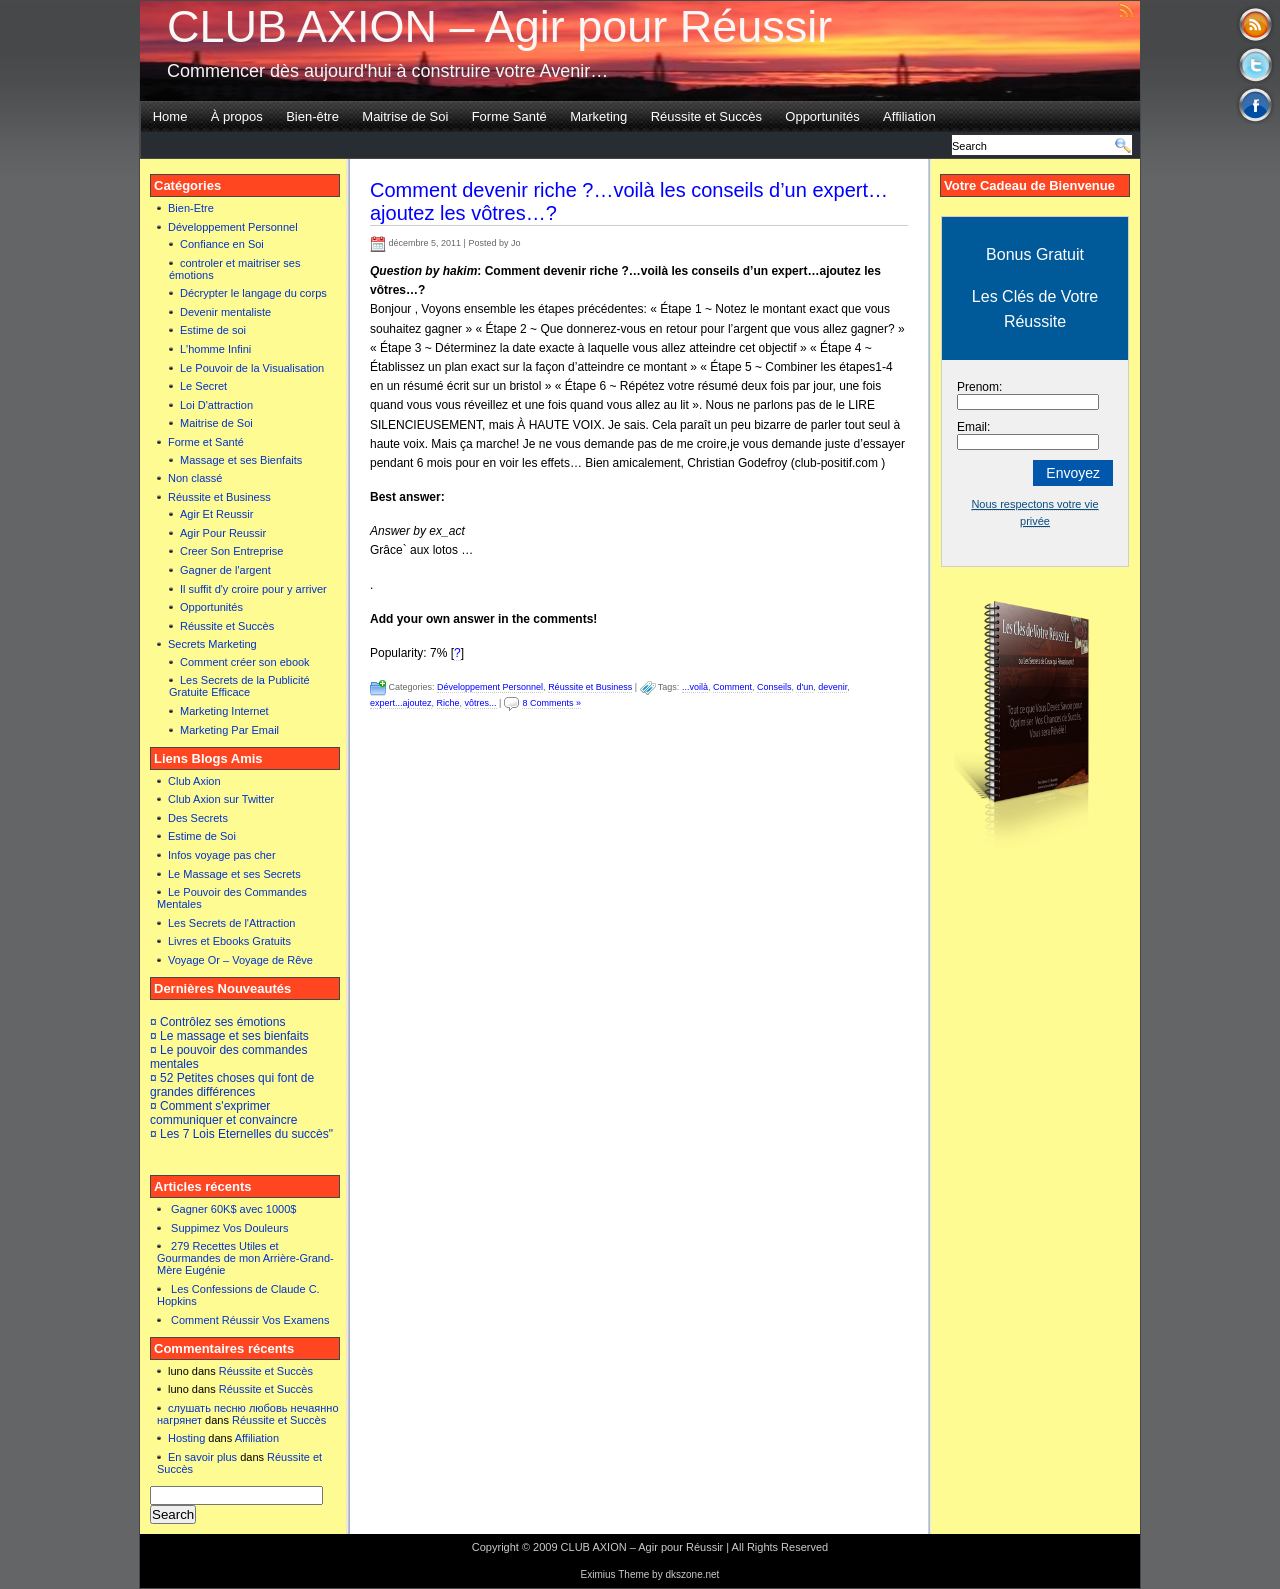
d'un (804, 687)
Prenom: (979, 387)
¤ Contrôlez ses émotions (217, 1022)
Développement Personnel (233, 227)
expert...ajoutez (401, 703)
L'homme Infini (215, 349)
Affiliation (909, 116)
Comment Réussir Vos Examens (250, 1320)
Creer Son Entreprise (231, 551)
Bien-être (312, 116)
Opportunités (822, 116)
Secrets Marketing (212, 644)
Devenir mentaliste (225, 312)
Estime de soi (213, 330)
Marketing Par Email (229, 730)
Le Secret (203, 386)
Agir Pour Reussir (223, 533)
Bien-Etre (191, 208)
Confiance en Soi (222, 244)
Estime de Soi (202, 836)
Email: (973, 427)
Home (170, 116)
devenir (832, 687)
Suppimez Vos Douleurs (229, 1228)
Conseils (774, 687)
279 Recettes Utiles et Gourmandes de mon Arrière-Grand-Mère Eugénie (245, 1258)
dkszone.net (692, 1574)
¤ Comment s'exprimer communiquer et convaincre (223, 1113)
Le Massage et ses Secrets (234, 874)
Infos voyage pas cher (222, 855)
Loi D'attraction (216, 405)
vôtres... (481, 703)
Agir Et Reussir (216, 514)
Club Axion (194, 781)
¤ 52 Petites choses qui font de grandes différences (232, 1085)
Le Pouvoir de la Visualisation (252, 368)
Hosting (186, 1438)
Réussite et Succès (706, 116)
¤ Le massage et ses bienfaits (229, 1036)
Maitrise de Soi (405, 116)
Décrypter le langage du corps (253, 293)
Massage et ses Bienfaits (241, 460)
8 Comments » (551, 703)
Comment (732, 687)
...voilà (695, 687)
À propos (237, 116)
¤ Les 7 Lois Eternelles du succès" (241, 1134)
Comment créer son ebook (245, 662)
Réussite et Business (219, 497)
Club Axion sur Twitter (221, 799)
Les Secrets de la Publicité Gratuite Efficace (239, 686)
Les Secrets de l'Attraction (231, 923)
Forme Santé (509, 116)
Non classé (195, 478)
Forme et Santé (206, 442)
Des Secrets (198, 818)
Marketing (598, 116)
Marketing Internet (224, 711)
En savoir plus (202, 1457)
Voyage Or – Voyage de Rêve (240, 960)
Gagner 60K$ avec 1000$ (233, 1209)
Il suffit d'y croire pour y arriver (253, 589)
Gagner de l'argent (225, 570)
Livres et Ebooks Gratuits (229, 941)
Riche (448, 703)
